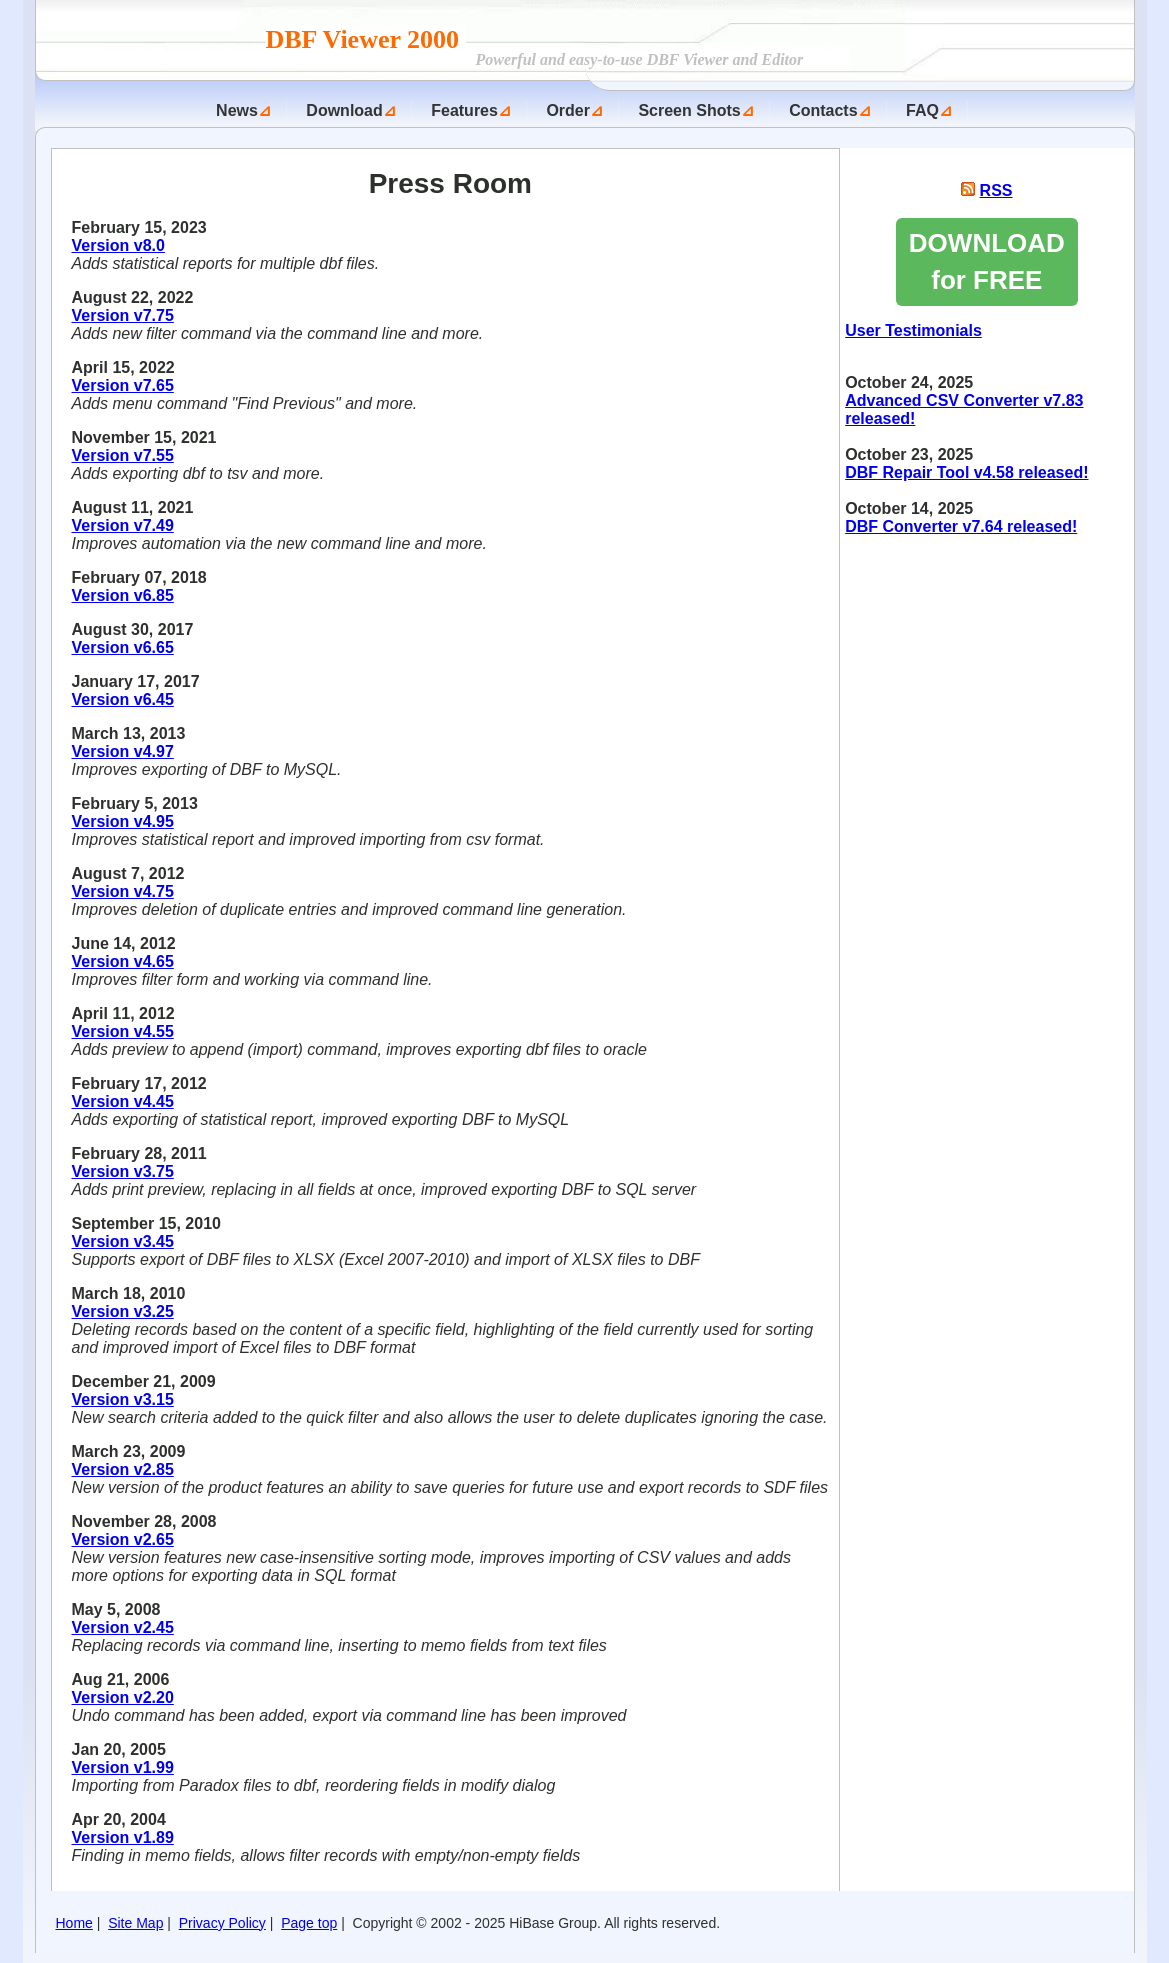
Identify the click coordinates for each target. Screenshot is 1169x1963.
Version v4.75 (123, 891)
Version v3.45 (123, 1241)
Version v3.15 (123, 1399)
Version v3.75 (123, 1171)
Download (344, 110)
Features (464, 110)
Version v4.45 (123, 1101)
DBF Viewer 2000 (366, 39)
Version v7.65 (123, 385)
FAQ (922, 110)
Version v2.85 (123, 1469)
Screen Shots (689, 110)
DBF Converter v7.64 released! (961, 526)
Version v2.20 (123, 1697)
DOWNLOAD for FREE (987, 261)
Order (568, 110)
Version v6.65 (123, 647)
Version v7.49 (123, 525)
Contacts (823, 110)
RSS (996, 190)
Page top (309, 1923)
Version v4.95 (123, 821)
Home (74, 1923)
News (237, 110)
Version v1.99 (123, 1767)
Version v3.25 (123, 1311)
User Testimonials (913, 330)
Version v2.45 (123, 1627)
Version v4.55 (123, 1031)
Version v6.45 (123, 699)
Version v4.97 (123, 751)
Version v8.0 (118, 245)
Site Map (135, 1923)
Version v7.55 (123, 455)
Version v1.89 (123, 1837)
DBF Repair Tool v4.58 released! (966, 472)
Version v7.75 (123, 315)
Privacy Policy (222, 1923)
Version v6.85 (123, 595)
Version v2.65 (123, 1539)
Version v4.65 (123, 961)
